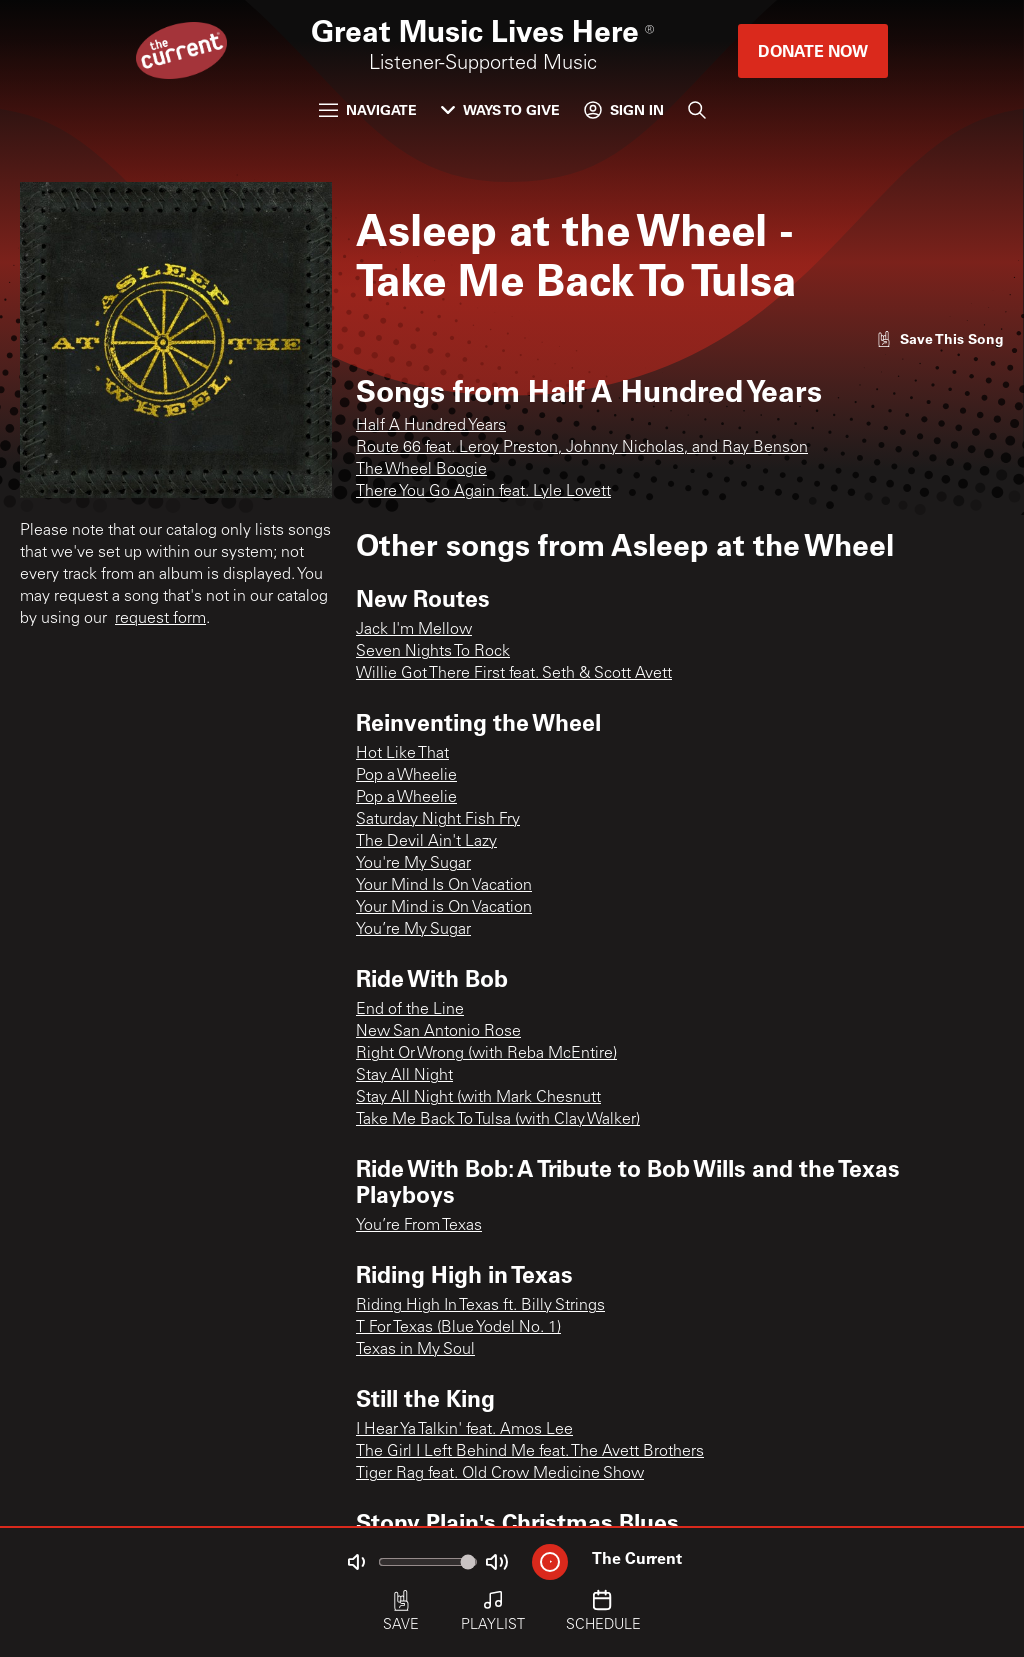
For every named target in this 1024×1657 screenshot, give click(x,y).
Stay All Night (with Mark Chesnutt (478, 1098)
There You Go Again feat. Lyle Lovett (483, 492)
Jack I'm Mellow (414, 630)
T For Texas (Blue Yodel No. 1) (458, 1328)
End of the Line (410, 1010)
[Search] (697, 110)
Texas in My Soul (415, 1350)
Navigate (368, 109)
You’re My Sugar (413, 930)
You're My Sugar (413, 864)
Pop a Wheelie (406, 776)
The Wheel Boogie (421, 470)
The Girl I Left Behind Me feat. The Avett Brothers (530, 1452)
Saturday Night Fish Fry (438, 820)
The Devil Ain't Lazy (426, 842)
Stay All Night (404, 1076)
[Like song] (940, 338)
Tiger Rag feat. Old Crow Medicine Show (500, 1474)
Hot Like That (402, 754)
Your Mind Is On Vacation (444, 886)
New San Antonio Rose (438, 1032)
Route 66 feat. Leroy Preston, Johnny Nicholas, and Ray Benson (582, 448)
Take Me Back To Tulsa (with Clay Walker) (498, 1120)
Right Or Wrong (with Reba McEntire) (486, 1054)
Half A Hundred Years (431, 426)
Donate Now (813, 50)
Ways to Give (500, 109)
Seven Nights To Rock (433, 652)
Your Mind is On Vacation (444, 908)
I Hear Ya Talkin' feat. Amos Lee (464, 1430)
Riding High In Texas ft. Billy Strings (480, 1306)
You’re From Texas (419, 1226)
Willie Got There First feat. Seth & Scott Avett (514, 674)
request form (160, 619)
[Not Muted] (356, 1562)
